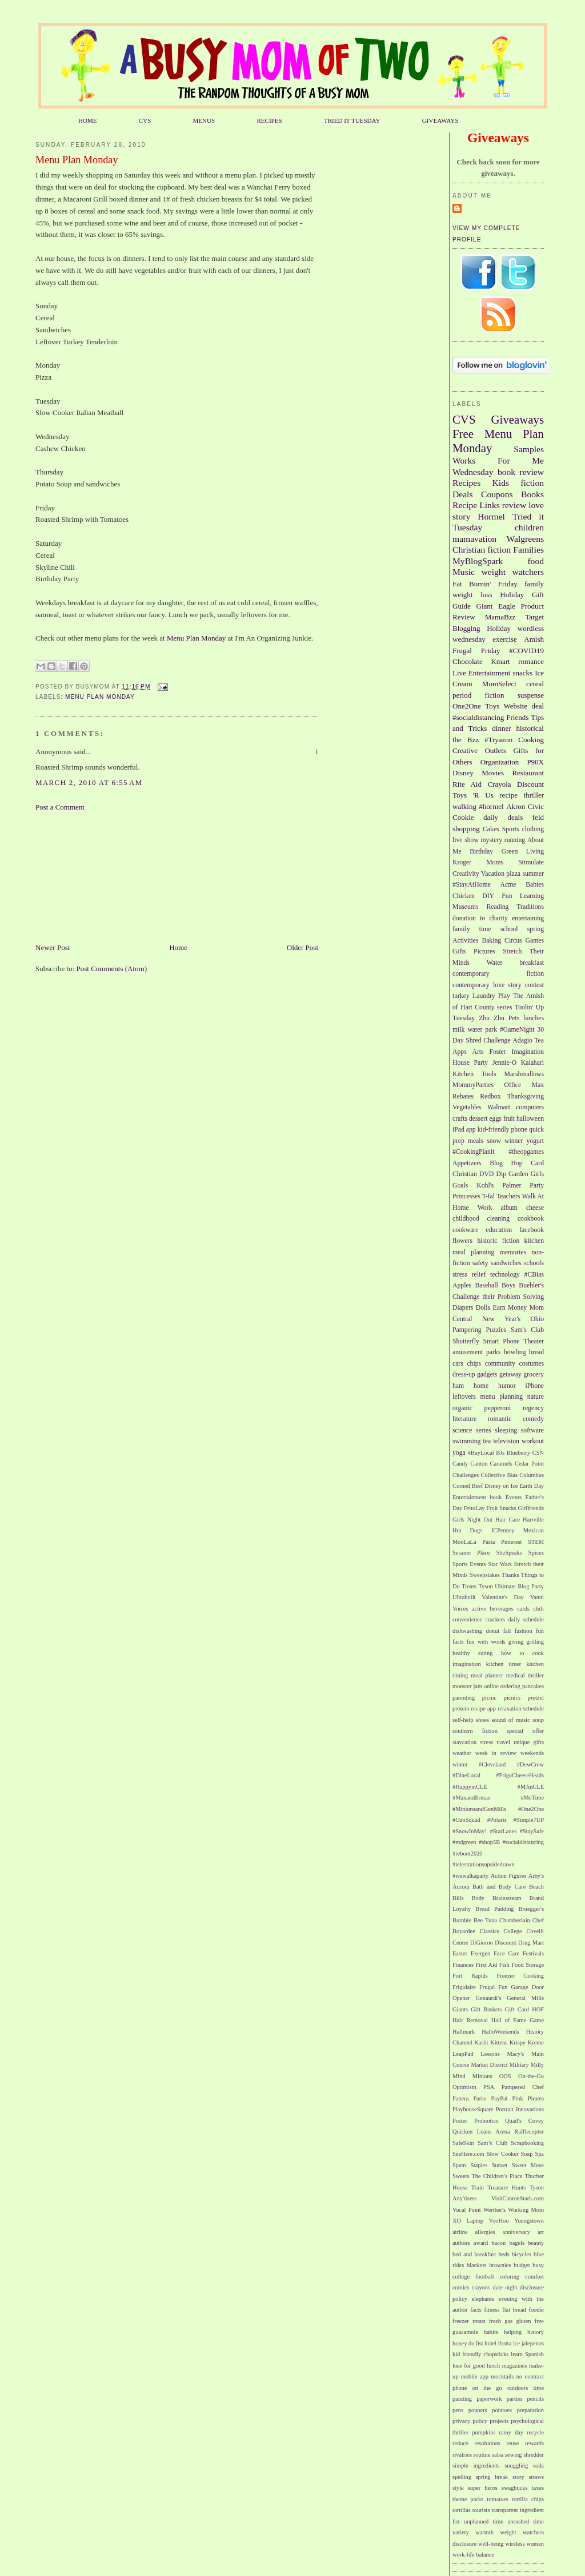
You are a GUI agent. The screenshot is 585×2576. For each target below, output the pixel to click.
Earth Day (531, 1486)
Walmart (498, 1107)
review (514, 505)
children (529, 527)
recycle (535, 2432)
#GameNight (517, 1029)
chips (474, 1363)
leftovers (464, 1396)
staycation (464, 1742)
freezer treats (469, 2321)
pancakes (533, 1686)
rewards (534, 2443)
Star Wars (499, 1564)
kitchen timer (504, 1664)
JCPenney (503, 1530)
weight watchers (513, 572)
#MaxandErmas (471, 1797)
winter (460, 1764)
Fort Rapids (470, 1976)
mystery (491, 840)
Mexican (533, 1530)
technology (505, 1274)
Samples (529, 449)
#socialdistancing (478, 717)
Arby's (536, 1876)
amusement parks (476, 1352)
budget (522, 2265)
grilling (535, 1642)
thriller (534, 795)
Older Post (302, 947)
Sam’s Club (492, 2143)
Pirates (536, 2098)
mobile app (474, 2376)
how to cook (522, 1653)
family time (471, 929)
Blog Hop (506, 1163)
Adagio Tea (528, 1040)
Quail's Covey (524, 2121)
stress (486, 1742)
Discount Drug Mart (519, 1942)
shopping (466, 828)
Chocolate (467, 661)
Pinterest (511, 1542)
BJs (500, 1453)
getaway (510, 1374)
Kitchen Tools (474, 1074)
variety (460, 2532)
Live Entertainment (481, 673)
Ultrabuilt (463, 1597)
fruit (509, 1118)
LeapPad (462, 2054)
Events (514, 1497)
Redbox (490, 1096)
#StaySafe (532, 1831)
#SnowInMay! (469, 1831)
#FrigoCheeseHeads (520, 1775)
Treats (469, 1586)
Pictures (484, 951)
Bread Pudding (494, 1909)
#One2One (531, 1809)
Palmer (511, 1185)
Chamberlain (514, 1920)
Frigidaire (464, 1987)
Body (478, 1898)
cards (523, 1608)
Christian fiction (481, 549)
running (514, 840)
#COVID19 (526, 650)
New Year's (501, 1319)
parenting (463, 1697)
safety (480, 1263)
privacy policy (469, 2421)
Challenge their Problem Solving (498, 1297)
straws (536, 2477)
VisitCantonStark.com (517, 2198)
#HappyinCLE (469, 1787)
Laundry (483, 996)
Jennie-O (504, 1062)
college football (473, 2276)
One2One (466, 706)
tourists (481, 2510)
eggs (495, 1118)
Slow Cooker (503, 2154)
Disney (463, 772)
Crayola (499, 784)
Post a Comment (60, 807)
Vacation (492, 874)
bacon (498, 2243)
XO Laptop (467, 2220)
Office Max (524, 1085)
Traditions (530, 907)
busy (538, 2265)
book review (521, 472)
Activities (465, 940)
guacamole (465, 2332)
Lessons (489, 2054)
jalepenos (533, 2343)
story (518, 2477)
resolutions (487, 2443)
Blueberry (519, 1453)
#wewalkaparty (470, 1876)
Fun (507, 896)
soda (538, 2465)
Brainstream (507, 1898)
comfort (534, 2276)
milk (458, 1029)
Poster (459, 2121)
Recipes (466, 483)
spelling (461, 2477)
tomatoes (497, 2499)
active (479, 1608)
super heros (483, 2488)
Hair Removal (470, 2020)
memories (513, 1252)
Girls (537, 1174)
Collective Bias (498, 1475)
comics (460, 2287)
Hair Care (507, 1519)
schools (534, 1263)
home (481, 1386)
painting (462, 2399)
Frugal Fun (493, 1987)
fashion (523, 1631)
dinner (501, 728)
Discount (530, 784)
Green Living (523, 851)
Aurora (460, 1886)
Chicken (463, 896)
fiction (532, 483)
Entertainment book (477, 1497)
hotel (490, 2343)
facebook (531, 1230)
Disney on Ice (501, 1486)
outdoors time (525, 2388)
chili (539, 1608)
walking (464, 806)
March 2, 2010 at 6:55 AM (89, 782)
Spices (536, 1552)
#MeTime (532, 1797)
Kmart (500, 661)
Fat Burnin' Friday (485, 583)
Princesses (466, 1196)
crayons (481, 2287)
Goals (460, 1185)
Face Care (506, 1953)
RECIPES (269, 120)
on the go (487, 2388)
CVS (145, 120)
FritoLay (474, 1508)
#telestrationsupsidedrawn (483, 1864)
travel (503, 1742)
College (512, 1931)
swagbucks (515, 2488)
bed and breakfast (474, 2254)
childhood (465, 1218)
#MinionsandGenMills (479, 1809)
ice (516, 2343)
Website (516, 706)
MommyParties (473, 1085)
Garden (518, 1174)
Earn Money (510, 1307)
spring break (492, 2477)
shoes (482, 1720)
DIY (488, 896)
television (506, 1441)
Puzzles (496, 1330)
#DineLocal (466, 1775)
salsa (497, 2455)
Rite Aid (467, 784)
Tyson (485, 1586)
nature (535, 1396)
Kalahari (532, 1062)
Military (519, 2065)
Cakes (491, 829)
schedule (533, 1708)
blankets (477, 2265)
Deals (462, 494)
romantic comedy (516, 1419)
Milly (537, 2065)
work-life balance (473, 2554)
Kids (500, 483)
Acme (508, 884)
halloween (530, 1118)
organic (462, 1408)
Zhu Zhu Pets (499, 1018)
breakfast (531, 963)
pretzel (536, 1697)
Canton (478, 1463)
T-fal (488, 1196)
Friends (517, 717)
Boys (508, 1285)
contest (534, 985)
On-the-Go (531, 2076)
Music (463, 572)
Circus (513, 940)
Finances (463, 1965)
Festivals (533, 1953)
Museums (465, 907)
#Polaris (497, 1820)
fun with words (486, 1642)
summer (533, 874)
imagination (466, 1664)
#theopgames (526, 1152)
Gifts (459, 951)
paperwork (489, 2399)
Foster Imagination (516, 1052)
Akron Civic (525, 806)
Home (178, 947)
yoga (459, 1452)
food (535, 561)
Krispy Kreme (527, 2042)
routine (482, 2455)
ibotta (505, 2343)
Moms (494, 862)
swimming (466, 1441)
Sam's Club (527, 1330)
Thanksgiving (525, 1096)
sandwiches (506, 1263)
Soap (527, 2154)
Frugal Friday (476, 650)
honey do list (467, 2343)
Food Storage (527, 1965)
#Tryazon (498, 739)
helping (513, 2332)
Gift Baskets (486, 2009)
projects (499, 2421)
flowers (462, 1241)
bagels (517, 2243)
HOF (538, 2009)
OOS (505, 2076)
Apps (459, 1052)
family (534, 583)
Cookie (463, 817)
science (462, 1430)
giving (516, 1642)
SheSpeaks (509, 1552)
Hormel (491, 516)
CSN (538, 1453)
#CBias (534, 1274)
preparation (530, 2410)
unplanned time (483, 2521)
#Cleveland (492, 1764)
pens (457, 2410)
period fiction (478, 695)
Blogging (466, 628)
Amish (534, 639)
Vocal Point (466, 2210)
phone (519, 1129)
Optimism (464, 2087)
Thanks (510, 1575)
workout (533, 1441)
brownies (500, 2265)
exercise (504, 639)
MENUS (204, 120)
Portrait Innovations (520, 2109)
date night (504, 2287)
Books (532, 494)
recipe (508, 795)
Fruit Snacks (501, 1508)
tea (487, 1441)
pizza (513, 874)
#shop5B (489, 1842)
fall (507, 1631)
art (541, 2232)
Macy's (515, 2054)
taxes (538, 2488)
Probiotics (486, 2121)
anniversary (516, 2232)
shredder (533, 2455)
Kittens (498, 2042)
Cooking (531, 739)
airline (460, 2232)
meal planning (473, 1252)
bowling (515, 1352)
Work (485, 1207)
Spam (459, 2165)
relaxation (510, 1708)
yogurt (535, 1141)
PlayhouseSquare (473, 2109)
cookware (465, 1230)
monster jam (467, 1686)
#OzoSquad (466, 1820)
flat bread (514, 2310)
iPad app (464, 1129)
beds (504, 2254)
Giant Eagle (495, 606)
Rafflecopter (529, 2131)
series (483, 1430)
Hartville (533, 1519)
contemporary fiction (498, 973)
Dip (501, 1174)
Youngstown (529, 2220)
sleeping (506, 1430)
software (532, 1430)
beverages (502, 1608)
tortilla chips (528, 2499)
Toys (492, 706)
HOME (87, 120)
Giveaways (517, 419)
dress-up (463, 1374)
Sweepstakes (485, 1575)
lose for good (468, 2365)
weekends (532, 1753)
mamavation (474, 539)
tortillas (461, 2510)
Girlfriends (531, 1508)
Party (537, 1185)
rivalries (462, 2455)
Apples (461, 1285)
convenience (467, 1619)
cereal (535, 683)
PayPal (499, 2098)
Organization (499, 762)
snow (494, 1141)
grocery (533, 1374)
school (509, 929)
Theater (533, 1341)
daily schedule (526, 1619)
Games (535, 940)
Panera (460, 2098)
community (500, 1363)
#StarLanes (503, 1831)
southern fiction (475, 1731)
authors (461, 2243)
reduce (460, 2443)
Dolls (483, 1307)
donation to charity (480, 918)
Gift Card (517, 2009)
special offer (525, 1731)
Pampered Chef (523, 2087)
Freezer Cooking (520, 1976)
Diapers (462, 1307)
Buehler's (531, 1285)
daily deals (503, 817)
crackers (495, 1619)
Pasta (488, 1542)
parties (515, 2399)
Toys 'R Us (473, 795)
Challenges (465, 1475)
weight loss (472, 594)
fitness (491, 2310)
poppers (477, 2410)
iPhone (535, 1386)
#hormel (491, 806)
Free (463, 433)
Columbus (531, 1475)
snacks (522, 673)
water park (482, 1029)
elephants (483, 2299)
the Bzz (465, 739)
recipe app (483, 1708)
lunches (533, 1018)
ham (458, 1386)
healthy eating (472, 1653)
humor (507, 1386)
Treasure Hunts (506, 2187)
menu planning (501, 1396)
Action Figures (509, 1876)
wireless (514, 2544)
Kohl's (485, 1185)
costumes (531, 1363)
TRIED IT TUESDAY (352, 120)
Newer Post (52, 947)
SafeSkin (463, 2143)
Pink (517, 2098)
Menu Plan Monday (76, 160)
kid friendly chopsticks (480, 2354)
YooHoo (499, 2220)
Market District (489, 2065)
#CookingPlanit (473, 1152)
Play (504, 996)
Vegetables (467, 1107)
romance (531, 661)
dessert (478, 1118)
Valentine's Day (502, 1597)
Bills (458, 1898)
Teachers (508, 1196)
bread (536, 1352)
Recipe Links (476, 505)
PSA (488, 2087)
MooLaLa (464, 1542)
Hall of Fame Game (517, 2020)
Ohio (537, 1319)
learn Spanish (527, 2354)
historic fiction (498, 1241)
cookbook (531, 1218)
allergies (485, 2232)
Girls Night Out (472, 1519)
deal (537, 706)
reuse (513, 2443)
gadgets (487, 1374)
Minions (482, 2076)
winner (513, 1141)
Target (534, 617)
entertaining (528, 918)
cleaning (498, 1218)
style (458, 2488)
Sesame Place (471, 1552)
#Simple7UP (529, 1820)
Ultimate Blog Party (519, 1586)
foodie (536, 2310)
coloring (509, 2276)
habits (491, 2332)
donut (492, 1631)
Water (495, 963)
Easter (459, 1953)
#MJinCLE (531, 1787)
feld (538, 817)
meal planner (487, 1675)
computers (530, 1107)
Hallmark (463, 2031)
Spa (539, 2154)
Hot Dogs (467, 1530)
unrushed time (525, 2521)
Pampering (467, 1330)
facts (476, 2310)
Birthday (481, 851)
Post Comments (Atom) (112, 968)
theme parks (467, 2499)
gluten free (530, 2321)
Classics (489, 1931)
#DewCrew (530, 1764)
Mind (459, 2076)
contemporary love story (487, 985)
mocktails (502, 2376)
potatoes (502, 2410)
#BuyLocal (481, 1453)
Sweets (460, 2176)
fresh (495, 2321)
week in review (495, 1753)
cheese (535, 1207)
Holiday (499, 628)
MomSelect (499, 683)
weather (461, 1753)
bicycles (521, 2254)
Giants (460, 2009)
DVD (486, 1174)
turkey (461, 996)
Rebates (463, 1096)
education (499, 1230)
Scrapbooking (527, 2143)
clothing (533, 829)
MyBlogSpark (477, 561)
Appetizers (467, 1163)
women (535, 2544)
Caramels (501, 1463)
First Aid (487, 1965)
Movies (493, 772)
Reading (497, 907)
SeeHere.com (468, 2154)
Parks (479, 2098)
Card (537, 1163)
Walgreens (525, 539)
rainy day (511, 2432)
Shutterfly (465, 1341)
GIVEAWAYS (440, 120)
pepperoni (497, 1408)
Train (477, 2187)
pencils (535, 2399)
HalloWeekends (500, 2031)
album (509, 1207)
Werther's (494, 2210)
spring (535, 929)
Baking (491, 940)
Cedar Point (529, 1463)
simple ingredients (476, 2465)
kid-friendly (494, 1129)
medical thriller (525, 1675)
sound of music (510, 1720)
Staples (478, 2165)
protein (460, 1708)
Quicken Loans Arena (481, 2131)
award (481, 2243)
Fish (504, 1965)
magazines (514, 2365)
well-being (490, 2544)
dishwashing (467, 1631)
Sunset (500, 2165)
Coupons (496, 494)
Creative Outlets (479, 750)
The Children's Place (496, 2176)
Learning (532, 896)
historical (530, 728)
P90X (535, 762)
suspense (531, 695)
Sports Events (469, 1564)
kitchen (534, 1241)
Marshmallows (524, 1074)
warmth (484, 2532)
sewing (513, 2455)
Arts (478, 1052)
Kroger (461, 862)
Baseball (486, 1285)
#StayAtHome (471, 884)
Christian (464, 1174)
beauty (536, 2243)
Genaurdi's (489, 1998)
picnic (489, 1697)
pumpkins (483, 2432)
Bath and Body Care (499, 1886)
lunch (493, 2365)
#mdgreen (464, 1842)
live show (465, 840)
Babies (535, 884)
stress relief (469, 1274)
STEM (536, 1542)
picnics (512, 1697)
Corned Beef (467, 1486)
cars (457, 1363)
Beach (536, 1886)
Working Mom (526, 2210)
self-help (462, 1720)
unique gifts (529, 1742)
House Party (470, 1062)
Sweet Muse (528, 2165)
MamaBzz (500, 617)
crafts (459, 1118)
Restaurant (528, 772)
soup (538, 1720)
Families (528, 549)
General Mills (525, 1998)
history (535, 2332)
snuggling (516, 2465)
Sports (510, 829)
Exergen (480, 1953)
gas (508, 2321)
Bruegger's (531, 1909)
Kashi (481, 2042)
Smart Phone (501, 1341)
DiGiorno (481, 1942)
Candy (460, 1463)
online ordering (502, 1686)
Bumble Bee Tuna (474, 1920)
